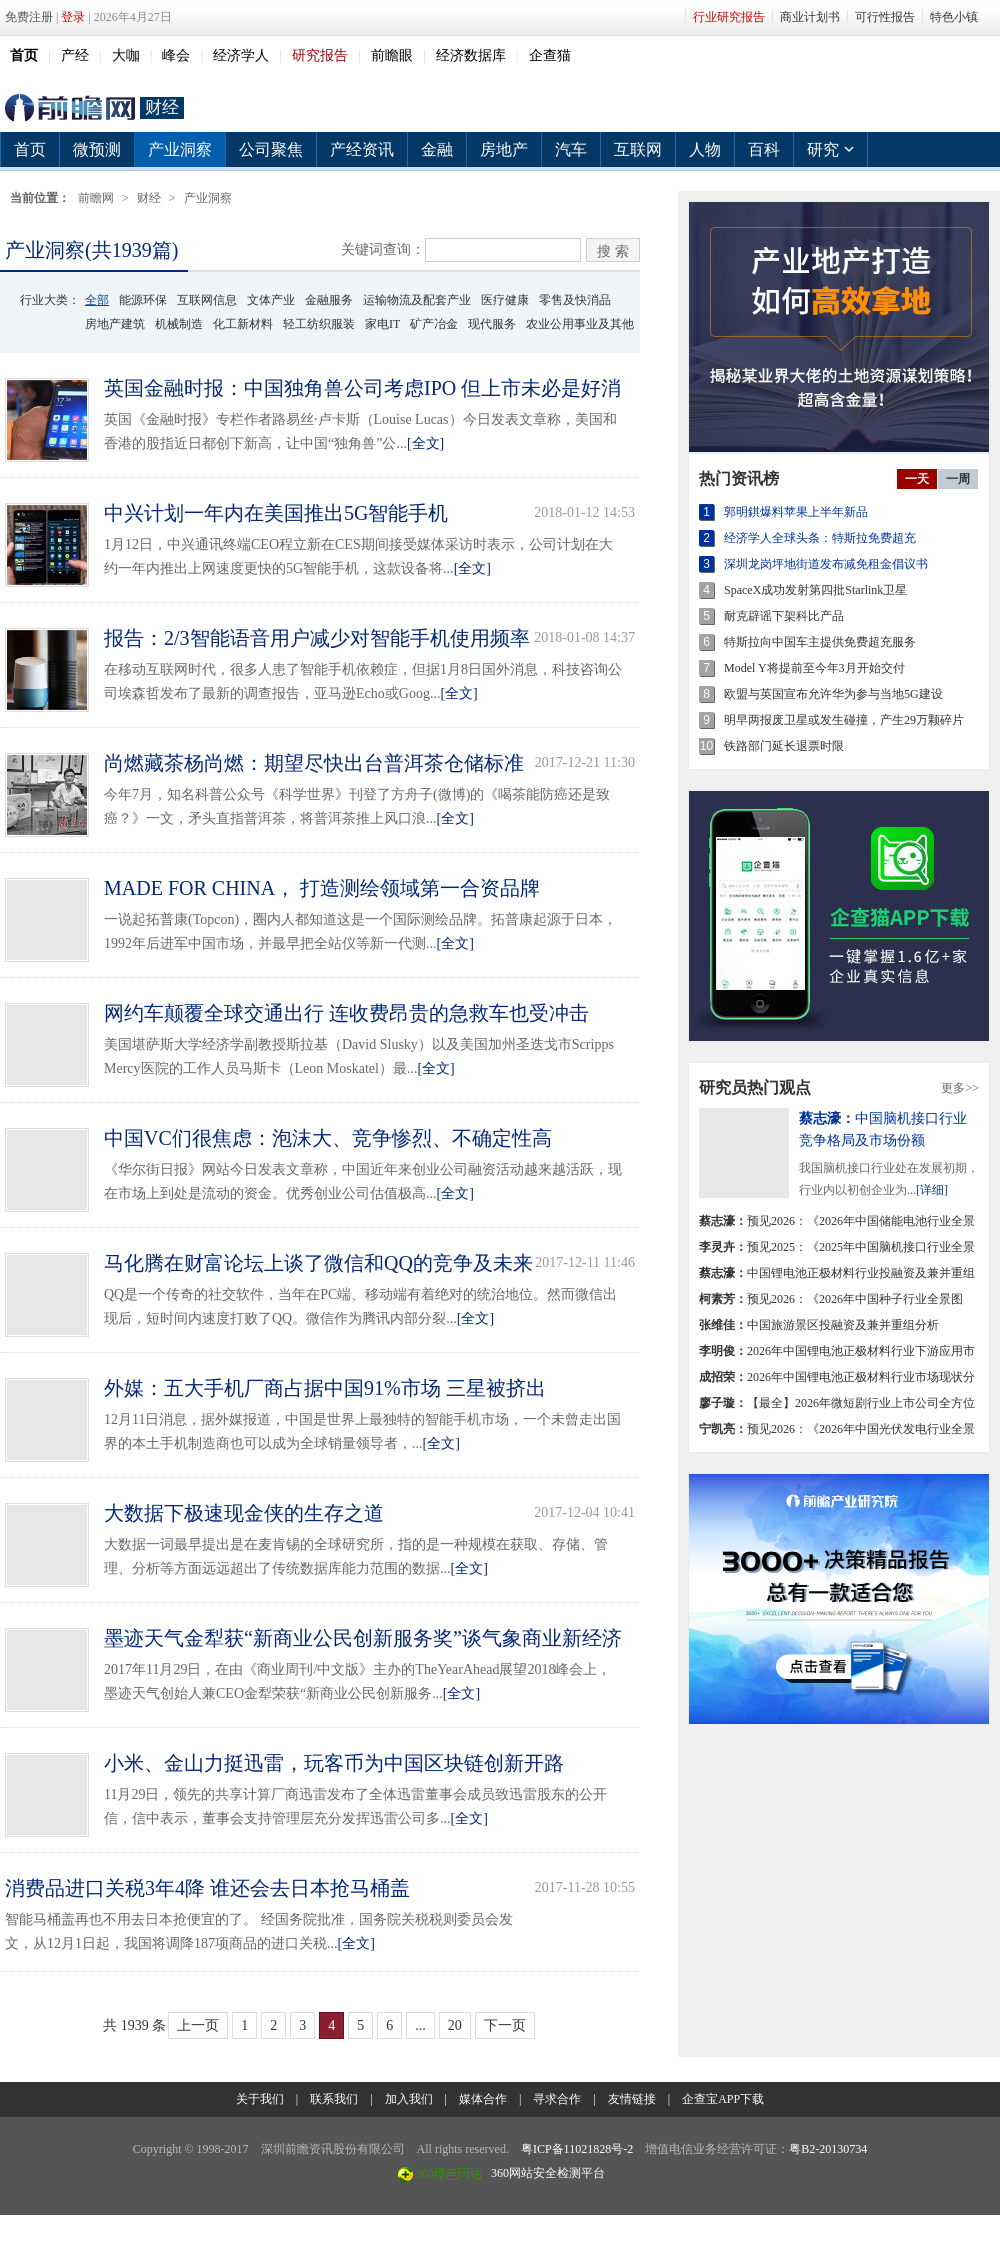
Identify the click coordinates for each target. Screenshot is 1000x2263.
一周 (958, 479)
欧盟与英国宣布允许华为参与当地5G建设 (833, 694)
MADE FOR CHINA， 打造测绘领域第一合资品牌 (322, 888)
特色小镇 (954, 17)
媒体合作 (483, 2099)
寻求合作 (557, 2099)
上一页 (198, 2025)
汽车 (571, 149)
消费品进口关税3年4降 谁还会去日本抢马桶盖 (207, 1888)
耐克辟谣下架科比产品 (784, 616)
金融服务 (329, 300)
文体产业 (271, 300)
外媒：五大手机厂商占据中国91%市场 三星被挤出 (325, 1388)
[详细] (932, 1190)
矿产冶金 (434, 324)
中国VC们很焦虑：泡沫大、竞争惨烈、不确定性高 (328, 1138)
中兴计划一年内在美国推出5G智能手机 (276, 513)
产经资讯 (362, 149)
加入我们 (409, 2099)
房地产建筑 (115, 324)
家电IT (382, 324)
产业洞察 (180, 149)
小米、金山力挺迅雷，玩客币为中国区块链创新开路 (334, 1763)
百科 (764, 149)
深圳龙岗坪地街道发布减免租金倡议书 (826, 564)
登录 (73, 17)
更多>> (960, 1088)
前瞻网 (70, 108)
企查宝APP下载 (723, 2099)
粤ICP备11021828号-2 (577, 2149)
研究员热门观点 (755, 1087)
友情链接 (632, 2099)
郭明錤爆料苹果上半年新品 (796, 512)
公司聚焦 (271, 149)
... (420, 2025)
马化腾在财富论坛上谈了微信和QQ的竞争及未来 (318, 1263)
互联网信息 (207, 300)
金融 (437, 149)
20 (455, 2025)
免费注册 (29, 17)
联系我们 (334, 2099)
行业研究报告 (729, 17)
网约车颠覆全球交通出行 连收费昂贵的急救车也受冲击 (346, 1013)
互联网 (638, 149)
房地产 (504, 149)
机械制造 (179, 324)
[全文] (425, 443)
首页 (30, 149)
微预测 (97, 149)
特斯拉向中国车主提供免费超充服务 (820, 642)
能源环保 (143, 300)
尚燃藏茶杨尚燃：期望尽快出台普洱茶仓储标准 (314, 763)
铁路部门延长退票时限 (784, 746)
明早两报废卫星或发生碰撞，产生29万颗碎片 (844, 720)
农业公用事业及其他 (580, 324)
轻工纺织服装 (319, 324)
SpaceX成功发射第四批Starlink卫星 (815, 590)
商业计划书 (810, 17)
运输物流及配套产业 (417, 300)
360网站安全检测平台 (548, 2173)
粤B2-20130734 (828, 2149)
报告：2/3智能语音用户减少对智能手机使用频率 (317, 638)
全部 (97, 300)
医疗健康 (505, 300)
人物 (705, 149)
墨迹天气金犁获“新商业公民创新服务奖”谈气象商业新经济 (363, 1638)
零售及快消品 (575, 300)
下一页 (505, 2025)
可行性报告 (885, 17)
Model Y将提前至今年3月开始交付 (814, 668)
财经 (162, 107)
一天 (917, 479)
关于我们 (260, 2099)
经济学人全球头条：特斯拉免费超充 (820, 538)
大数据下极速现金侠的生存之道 (244, 1513)
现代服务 (492, 324)
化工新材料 (243, 324)
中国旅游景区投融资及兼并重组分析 (819, 1325)
